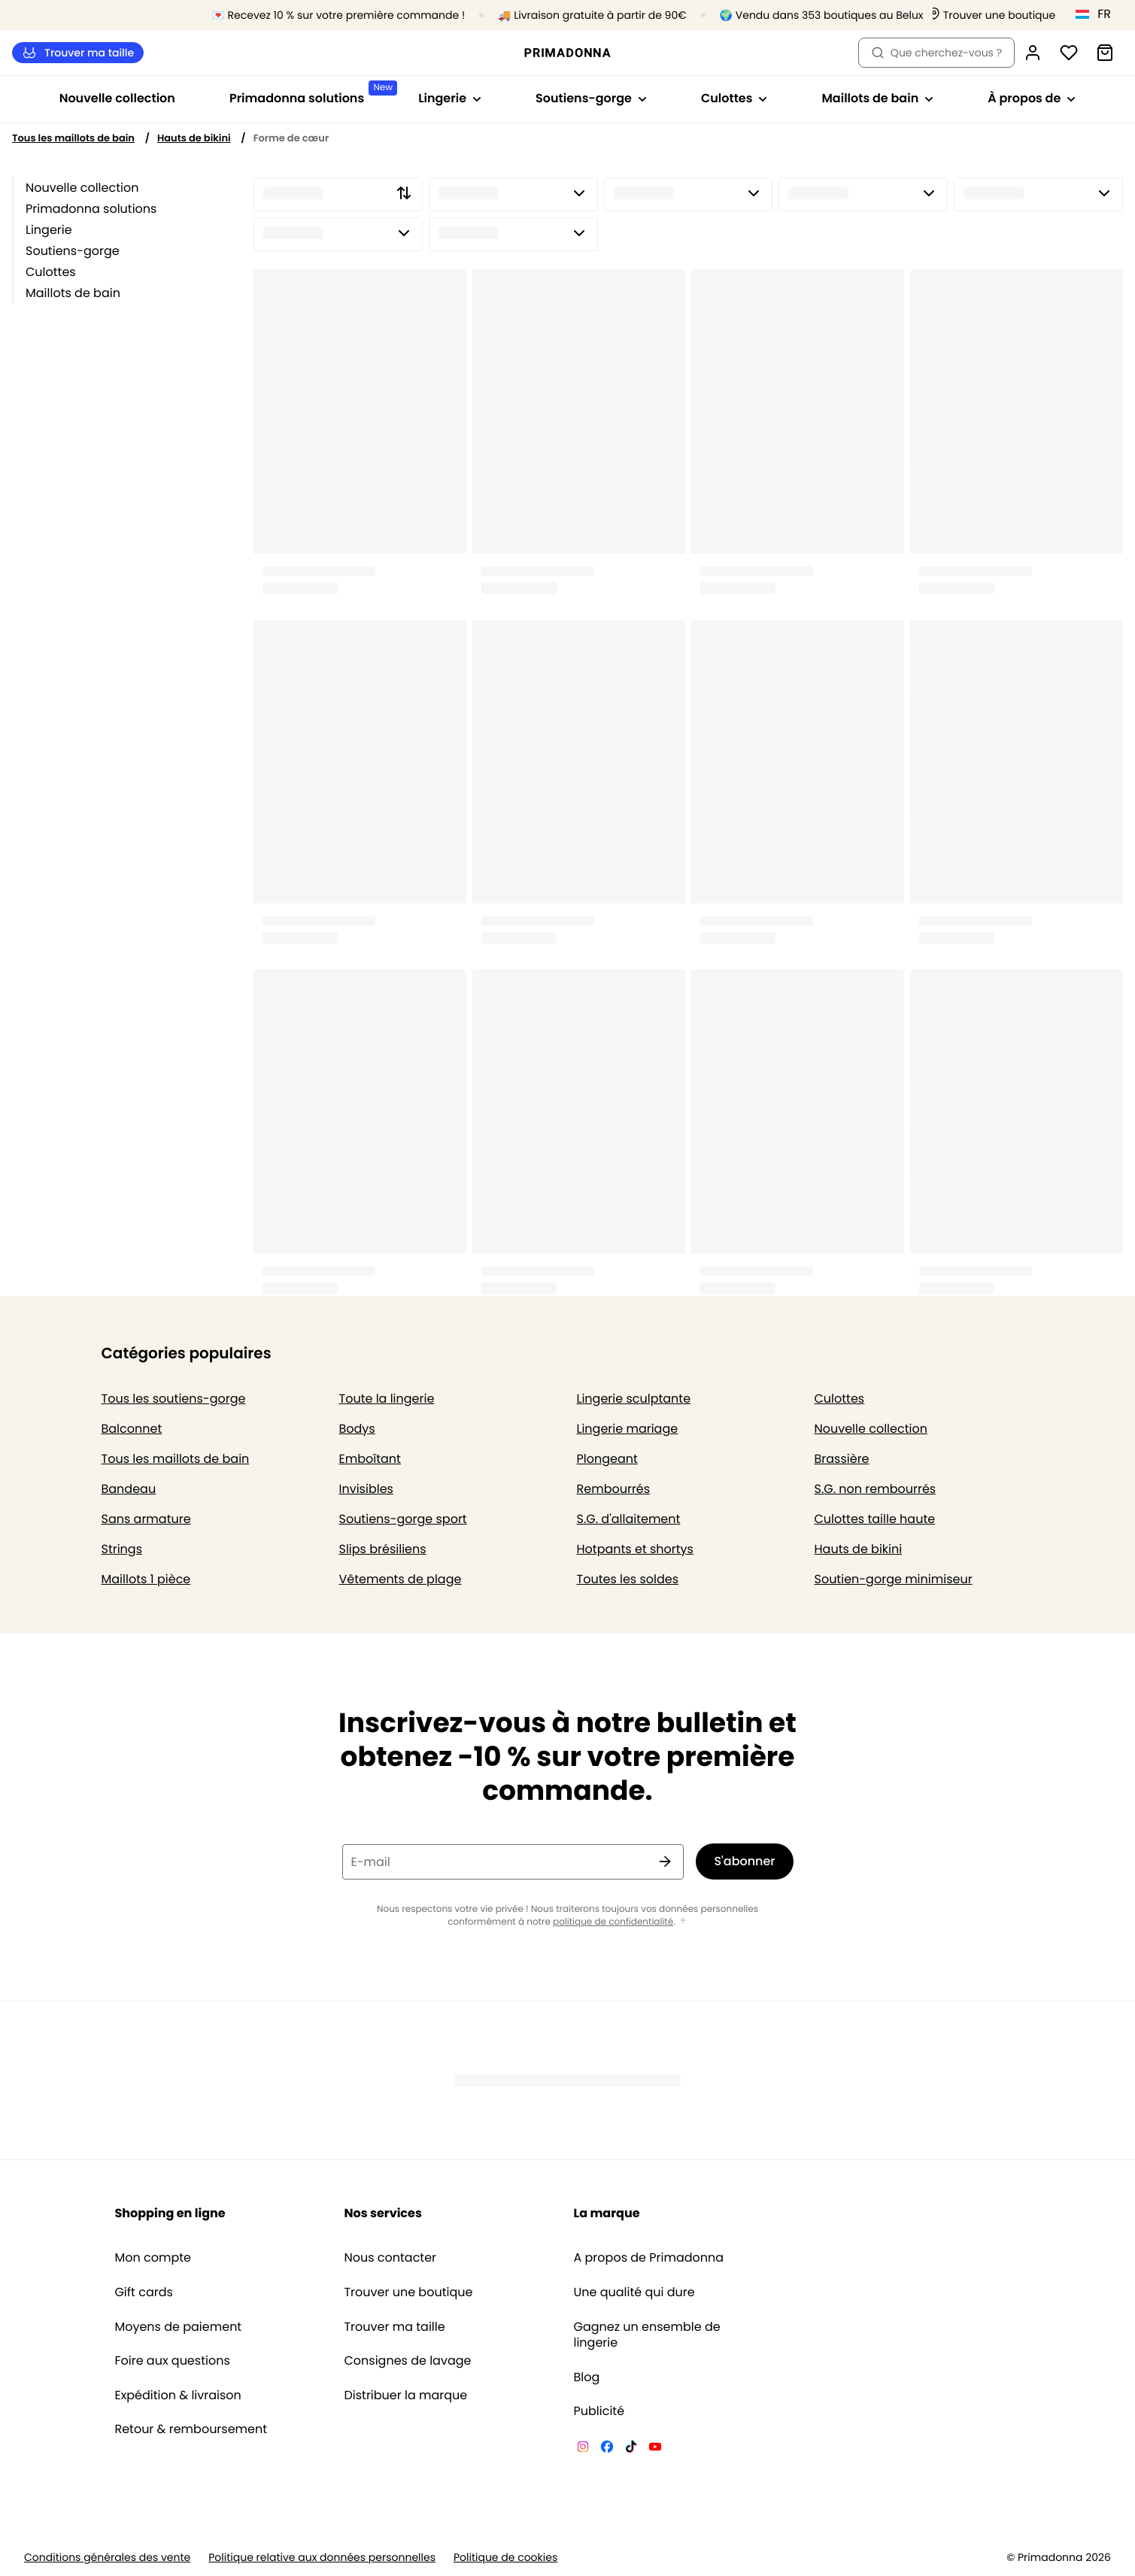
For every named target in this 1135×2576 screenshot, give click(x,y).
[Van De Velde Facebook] (607, 2449)
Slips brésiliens (382, 1549)
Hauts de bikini (194, 138)
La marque (607, 2213)
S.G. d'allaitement (629, 1519)
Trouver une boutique (408, 2292)
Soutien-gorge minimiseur (894, 1579)
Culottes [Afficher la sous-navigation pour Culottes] (734, 98)
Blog (587, 2377)
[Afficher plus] (682, 1921)
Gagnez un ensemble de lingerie (647, 2335)
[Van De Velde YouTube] (655, 2449)
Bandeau (129, 1488)
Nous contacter (390, 2258)
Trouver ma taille (78, 53)
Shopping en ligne (169, 2213)
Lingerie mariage (627, 1428)
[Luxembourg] (1098, 14)
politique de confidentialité (613, 1922)
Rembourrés (614, 1488)
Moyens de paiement (177, 2327)
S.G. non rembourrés (875, 1488)
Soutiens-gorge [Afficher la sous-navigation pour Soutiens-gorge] (591, 98)
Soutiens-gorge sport (403, 1519)
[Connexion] (1033, 52)
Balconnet (132, 1428)
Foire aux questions (171, 2361)
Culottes (51, 272)
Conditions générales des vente (107, 2557)
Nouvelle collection (117, 98)
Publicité (599, 2411)
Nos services (382, 2213)
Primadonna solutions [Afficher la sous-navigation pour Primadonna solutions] (310, 93)
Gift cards (143, 2292)
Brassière (842, 1458)
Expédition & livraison (177, 2395)
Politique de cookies (505, 2557)
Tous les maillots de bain (73, 138)
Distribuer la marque (405, 2395)
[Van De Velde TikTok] (631, 2449)
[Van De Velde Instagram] (583, 2449)
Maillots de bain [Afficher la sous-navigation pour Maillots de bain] (877, 98)
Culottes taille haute (875, 1519)
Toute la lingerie (387, 1398)
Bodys (357, 1428)
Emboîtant (370, 1458)
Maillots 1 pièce (146, 1579)
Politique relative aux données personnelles (321, 2557)
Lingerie (49, 229)
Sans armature (146, 1519)
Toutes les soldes (628, 1579)
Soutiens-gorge (73, 250)
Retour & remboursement (190, 2429)
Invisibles (366, 1488)
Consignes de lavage (407, 2361)
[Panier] (1105, 52)
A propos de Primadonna (649, 2258)
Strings (122, 1549)
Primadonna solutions (91, 208)
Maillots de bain (73, 293)
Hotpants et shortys (635, 1549)
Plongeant (607, 1458)
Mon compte (152, 2258)
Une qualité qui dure (634, 2292)
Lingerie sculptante (634, 1398)
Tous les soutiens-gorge (174, 1398)
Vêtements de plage (400, 1579)
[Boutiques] (992, 15)
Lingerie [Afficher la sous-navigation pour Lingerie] (449, 98)
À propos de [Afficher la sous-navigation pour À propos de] (1032, 98)
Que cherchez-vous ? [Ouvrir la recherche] (936, 52)
